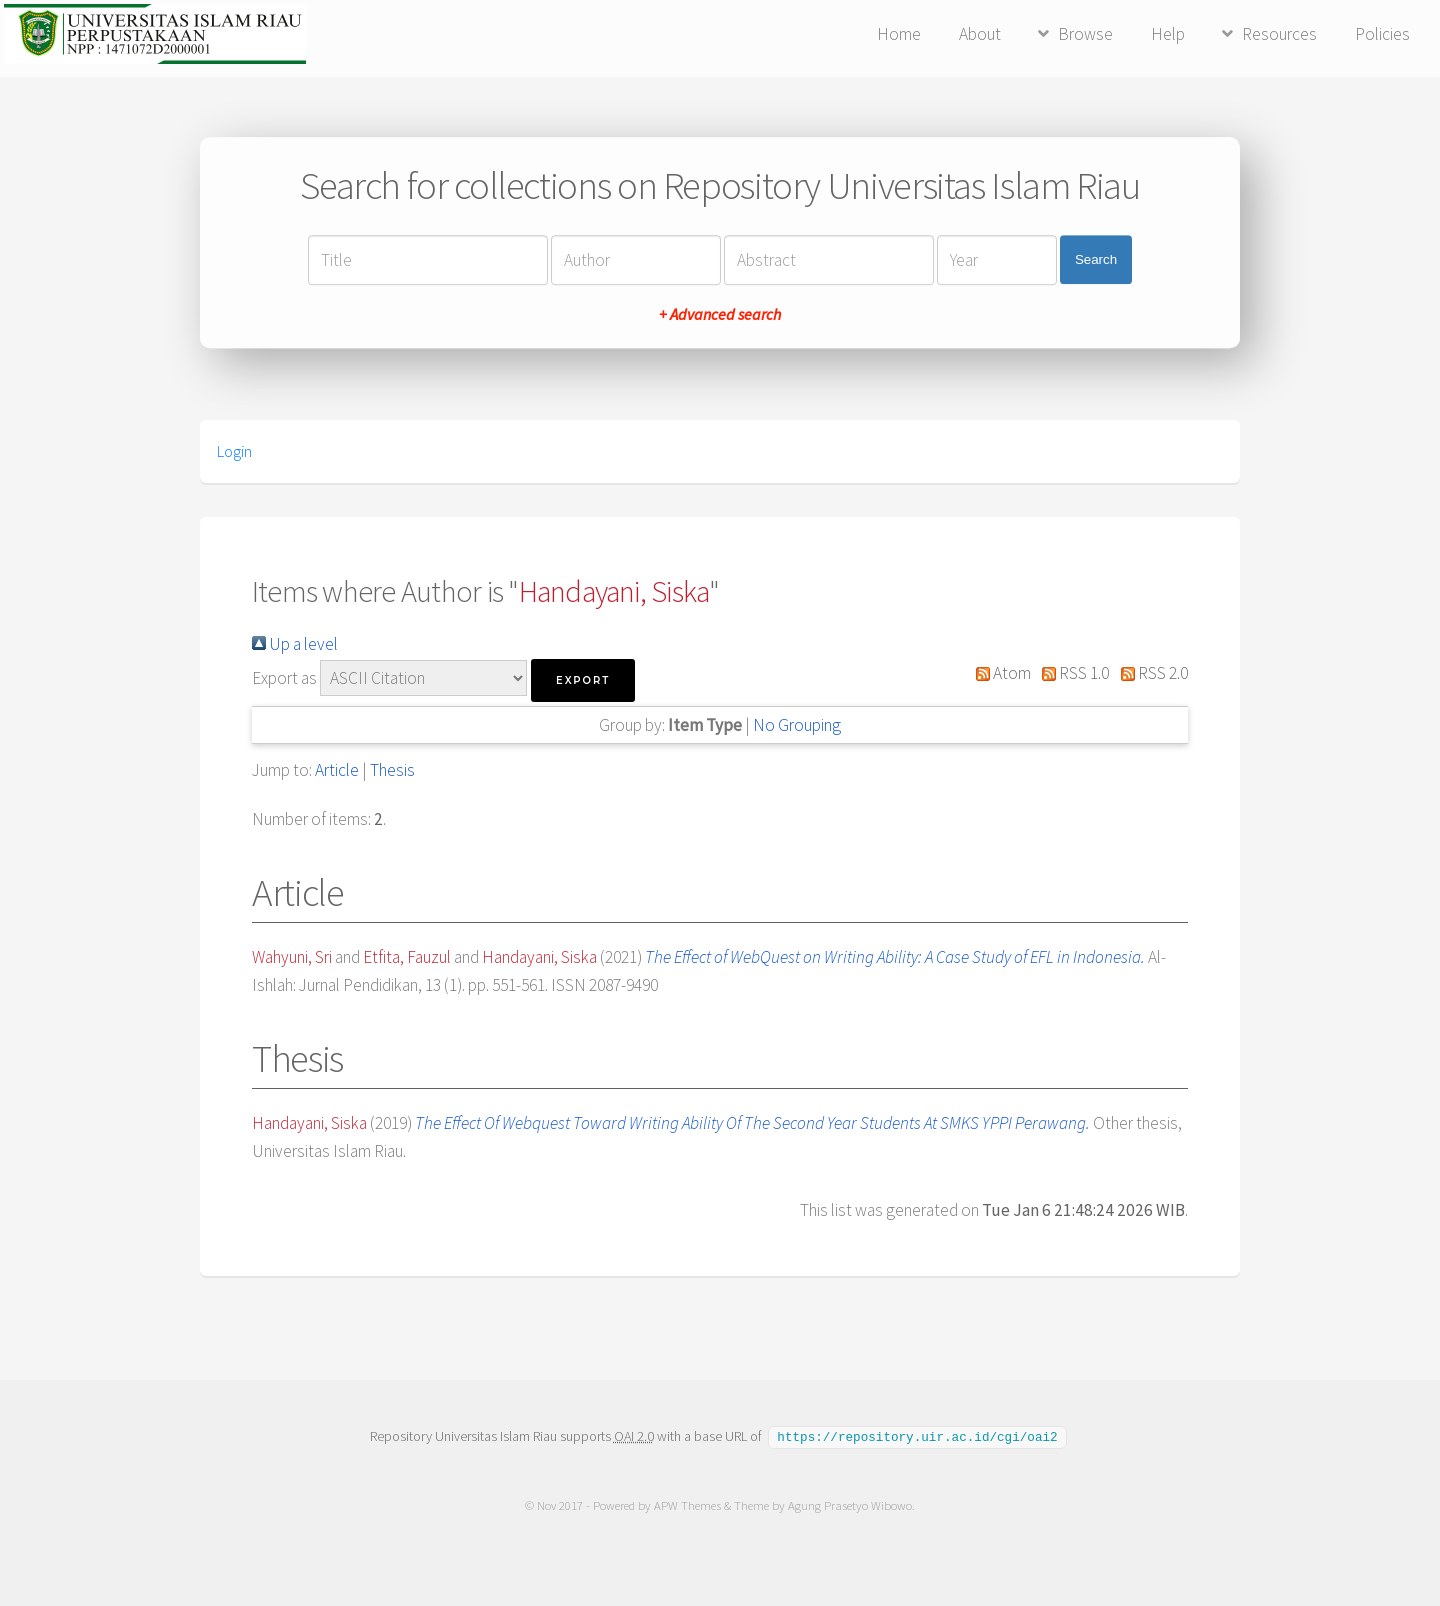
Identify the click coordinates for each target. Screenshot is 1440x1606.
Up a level (295, 644)
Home (899, 34)
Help (1168, 34)
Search (1096, 259)
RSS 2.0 (1150, 673)
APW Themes (687, 1504)
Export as (284, 678)
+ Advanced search (720, 314)
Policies (1382, 34)
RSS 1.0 (1072, 673)
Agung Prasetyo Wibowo (850, 1504)
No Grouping (797, 725)
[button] (583, 680)
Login (234, 451)
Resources (1279, 34)
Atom (999, 673)
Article (337, 770)
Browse (1085, 34)
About (980, 34)
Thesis (392, 770)
